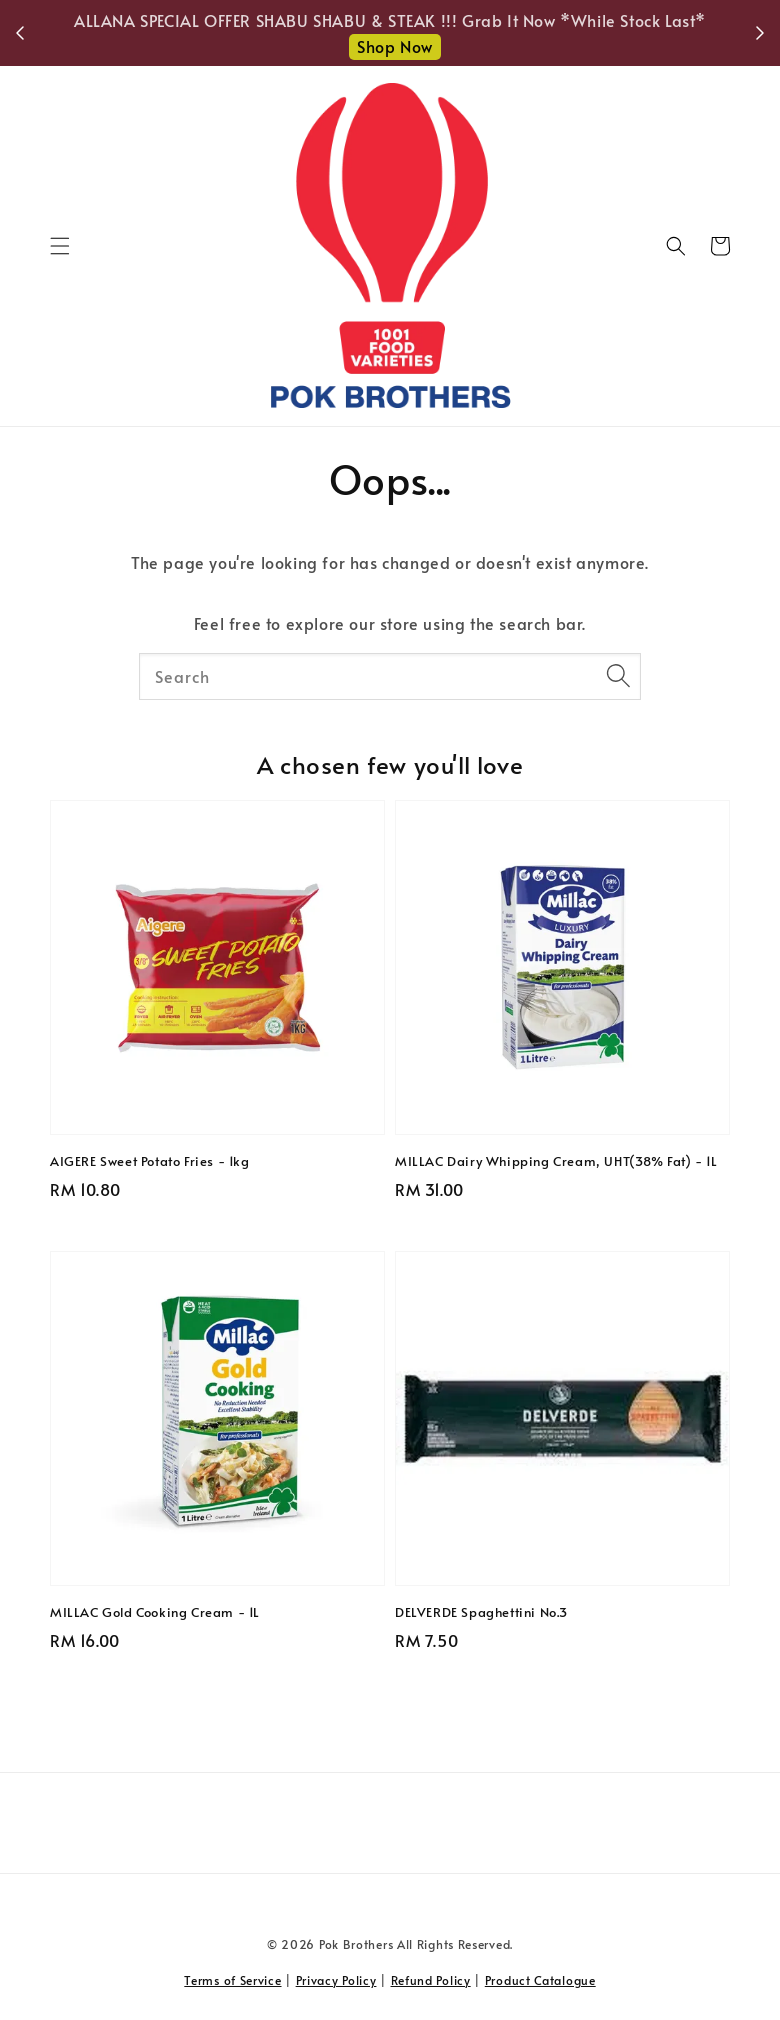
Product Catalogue (540, 1980)
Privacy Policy (336, 1980)
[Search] (618, 676)
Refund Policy (431, 1980)
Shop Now (395, 46)
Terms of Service (232, 1980)
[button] (60, 246)
